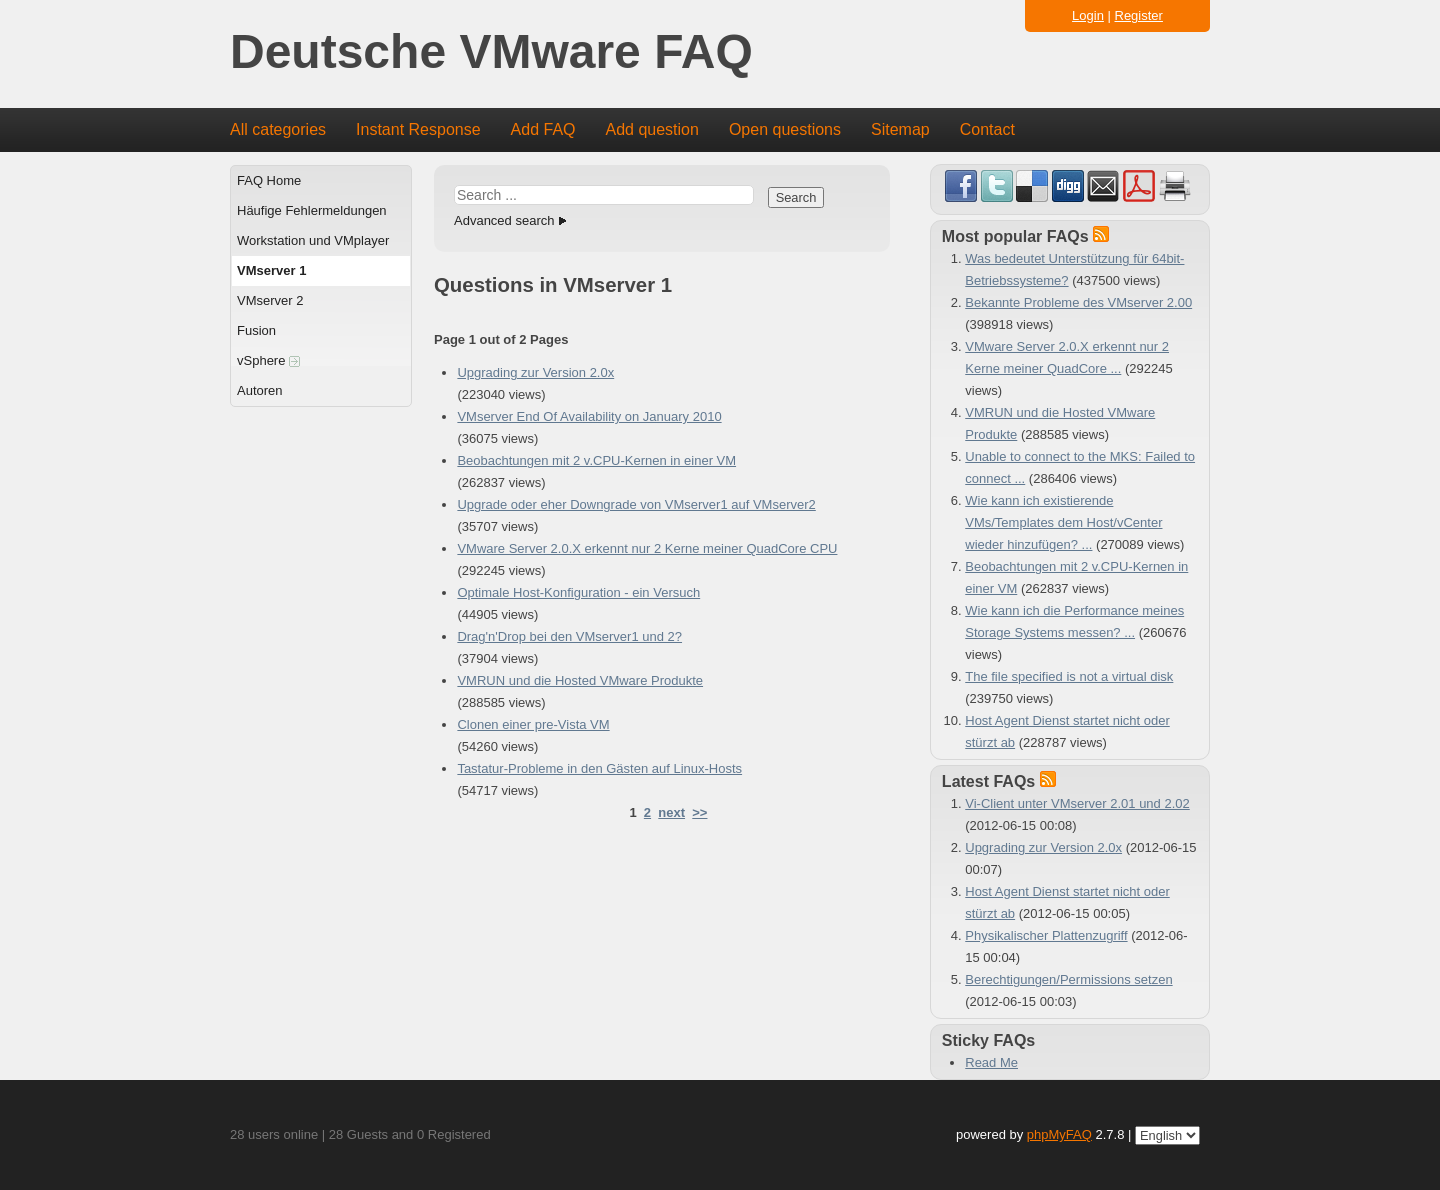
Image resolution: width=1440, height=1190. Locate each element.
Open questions (785, 129)
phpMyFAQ (1059, 1134)
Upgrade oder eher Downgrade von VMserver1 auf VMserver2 (636, 504)
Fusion (256, 330)
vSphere (268, 360)
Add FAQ (543, 129)
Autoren (260, 390)
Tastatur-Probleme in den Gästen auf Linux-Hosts (599, 768)
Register (1139, 15)
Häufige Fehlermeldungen (312, 210)
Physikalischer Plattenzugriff (1046, 935)
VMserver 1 (271, 270)
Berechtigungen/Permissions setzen (1068, 979)
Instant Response (418, 129)
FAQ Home (269, 180)
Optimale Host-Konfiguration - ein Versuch (578, 592)
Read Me (991, 1062)
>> (699, 812)
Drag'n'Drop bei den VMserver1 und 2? (569, 636)
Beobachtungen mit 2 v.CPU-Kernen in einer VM (596, 460)
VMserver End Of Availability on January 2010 (589, 416)
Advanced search (504, 220)
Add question (652, 129)
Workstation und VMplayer (313, 240)
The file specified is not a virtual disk (1069, 676)
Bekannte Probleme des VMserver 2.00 (1078, 302)
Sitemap (900, 129)
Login (1088, 15)
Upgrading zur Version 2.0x (535, 372)
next (671, 812)
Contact (987, 129)
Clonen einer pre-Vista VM (533, 724)
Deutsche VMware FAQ (491, 52)
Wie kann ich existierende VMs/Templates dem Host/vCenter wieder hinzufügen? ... (1063, 522)
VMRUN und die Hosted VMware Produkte (580, 680)
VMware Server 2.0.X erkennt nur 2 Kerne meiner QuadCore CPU (647, 548)
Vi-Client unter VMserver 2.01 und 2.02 (1077, 803)
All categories (278, 129)
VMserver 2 (270, 300)
